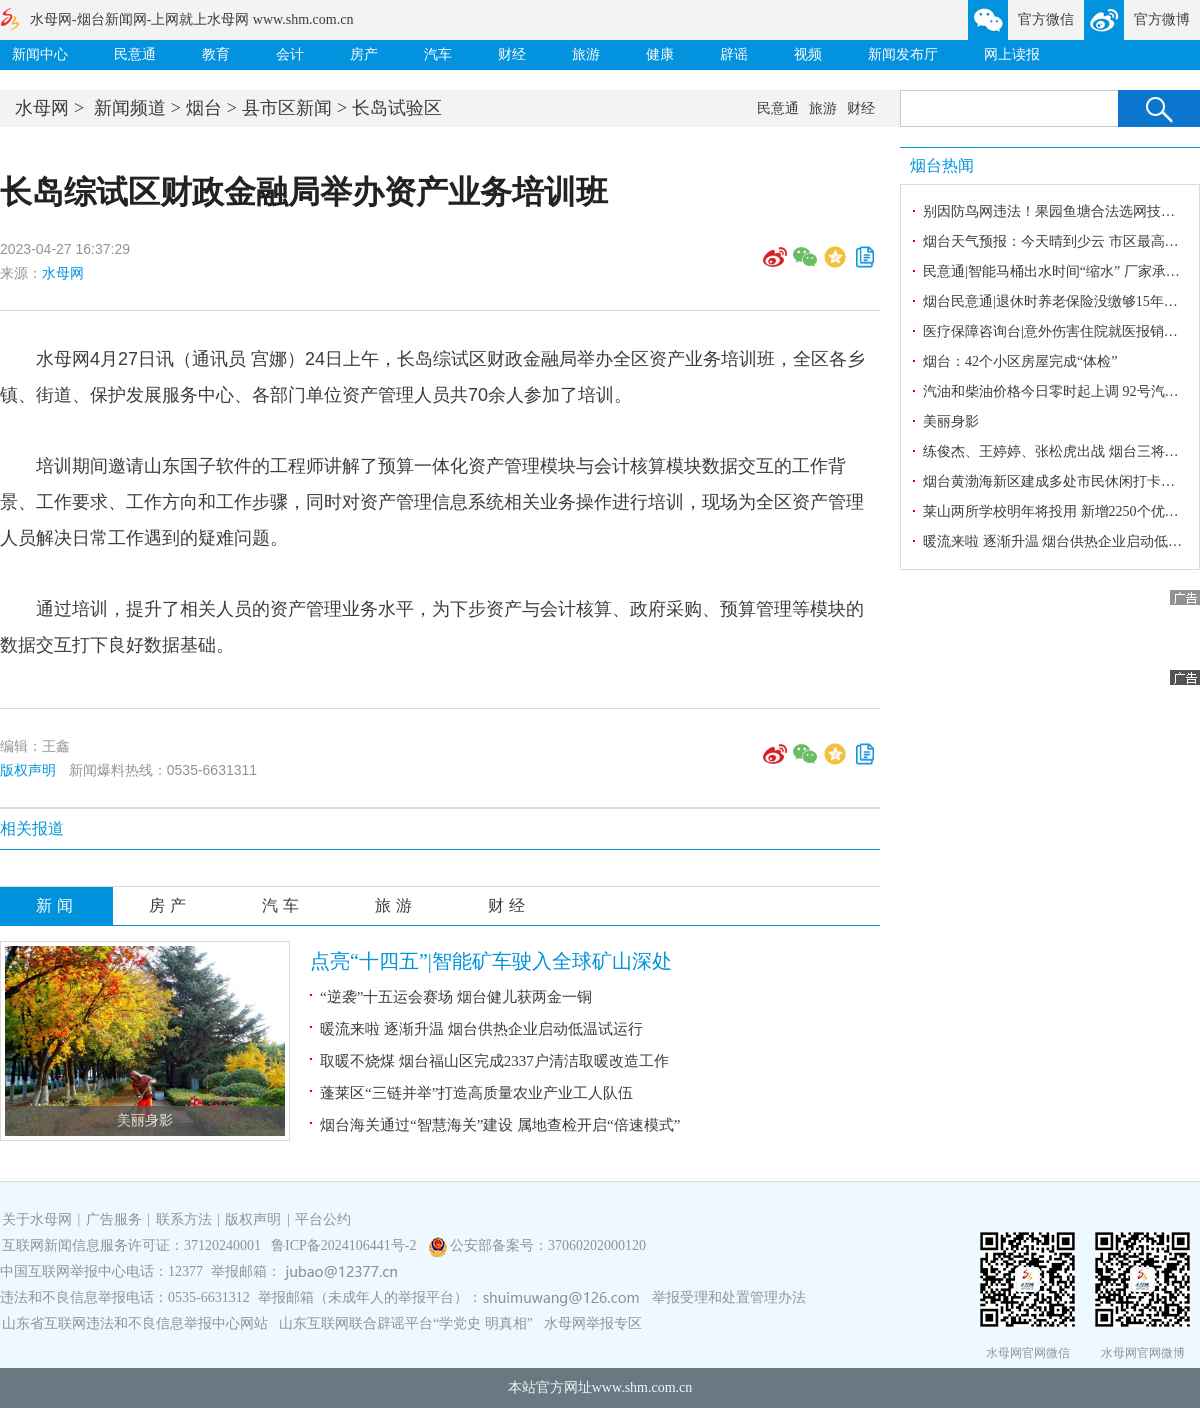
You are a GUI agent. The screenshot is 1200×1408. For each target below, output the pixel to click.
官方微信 (1046, 19)
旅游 (586, 54)
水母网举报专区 (593, 1323)
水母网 (42, 108)
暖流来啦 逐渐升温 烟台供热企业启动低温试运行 (481, 1029)
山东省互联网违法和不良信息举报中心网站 (135, 1323)
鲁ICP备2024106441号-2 (345, 1245)
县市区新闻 (287, 108)
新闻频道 (130, 108)
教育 (216, 54)
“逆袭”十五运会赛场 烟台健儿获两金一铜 (456, 997)
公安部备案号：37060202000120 (548, 1245)
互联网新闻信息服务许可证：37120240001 (131, 1245)
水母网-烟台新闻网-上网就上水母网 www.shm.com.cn (191, 19)
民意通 (135, 54)
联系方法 (184, 1219)
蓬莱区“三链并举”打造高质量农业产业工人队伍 (476, 1093)
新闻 (57, 905)
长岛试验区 (397, 108)
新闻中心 (40, 54)
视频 (808, 54)
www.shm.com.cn (642, 1387)
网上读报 (1012, 54)
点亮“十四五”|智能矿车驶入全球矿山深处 (491, 961)
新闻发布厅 (903, 54)
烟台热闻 (942, 165)
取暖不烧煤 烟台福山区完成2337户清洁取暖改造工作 (494, 1061)
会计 (290, 54)
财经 (512, 54)
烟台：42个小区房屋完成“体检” (1020, 361)
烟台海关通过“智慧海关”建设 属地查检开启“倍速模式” (500, 1125)
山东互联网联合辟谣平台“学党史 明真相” (406, 1323)
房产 (364, 54)
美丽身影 (145, 1120)
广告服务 (114, 1219)
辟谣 (734, 54)
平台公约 (323, 1219)
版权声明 (28, 770)
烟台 (204, 108)
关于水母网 (39, 1219)
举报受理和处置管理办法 (729, 1297)
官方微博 (1162, 19)
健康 (660, 54)
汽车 (438, 54)
